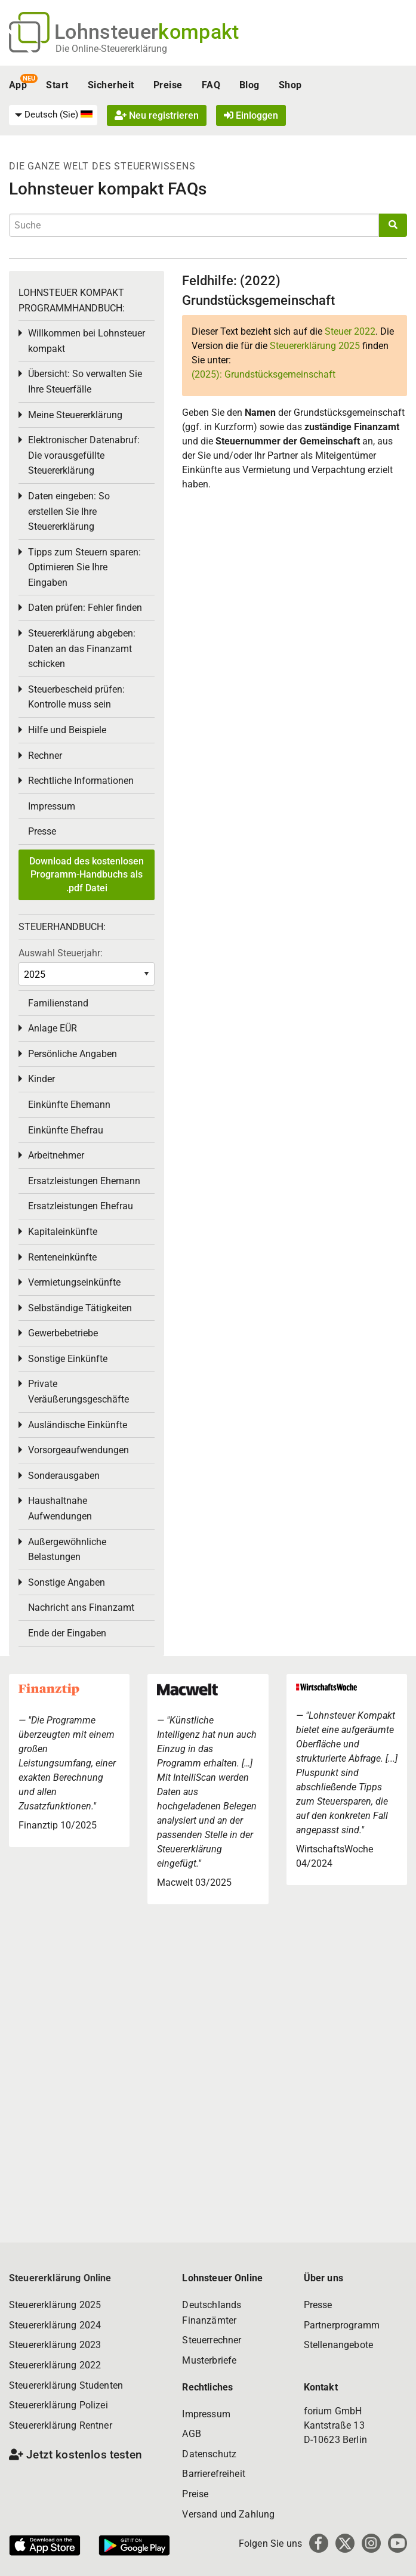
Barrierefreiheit (213, 2473)
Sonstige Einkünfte (67, 1358)
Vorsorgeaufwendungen (78, 1450)
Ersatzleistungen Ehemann (84, 1181)
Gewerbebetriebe (63, 1333)
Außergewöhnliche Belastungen (67, 1549)
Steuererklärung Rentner (60, 2425)
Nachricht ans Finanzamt (81, 1607)
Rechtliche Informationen (81, 780)
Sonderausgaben (64, 1475)
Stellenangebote (338, 2344)
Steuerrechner (211, 2340)
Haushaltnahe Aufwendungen (60, 1508)
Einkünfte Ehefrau (65, 1130)
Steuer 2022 (350, 331)
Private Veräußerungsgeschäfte (78, 1391)
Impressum (51, 806)
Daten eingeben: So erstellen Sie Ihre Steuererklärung (69, 511)
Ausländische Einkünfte (77, 1425)
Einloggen (251, 115)
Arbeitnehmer (56, 1155)
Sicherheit (111, 85)
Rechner (45, 755)
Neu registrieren (157, 115)
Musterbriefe (209, 2360)
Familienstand (58, 1003)
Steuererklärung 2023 (55, 2344)
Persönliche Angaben (72, 1054)
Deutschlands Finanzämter (211, 2312)
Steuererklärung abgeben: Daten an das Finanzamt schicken (81, 648)
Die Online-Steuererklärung (111, 48)
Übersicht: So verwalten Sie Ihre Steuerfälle (85, 381)
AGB (191, 2433)
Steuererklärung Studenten (66, 2385)
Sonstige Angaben (66, 1582)
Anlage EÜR (52, 1028)
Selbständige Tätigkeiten (80, 1308)
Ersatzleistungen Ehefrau (80, 1206)
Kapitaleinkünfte (62, 1231)
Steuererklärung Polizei (58, 2405)
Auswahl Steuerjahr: (61, 953)
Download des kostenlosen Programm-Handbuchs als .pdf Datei (86, 874)
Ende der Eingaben (67, 1633)
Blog (249, 85)
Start (57, 85)
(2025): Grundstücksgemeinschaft (263, 374)
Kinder (41, 1079)
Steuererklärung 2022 (55, 2365)
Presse (42, 831)
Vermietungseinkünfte (74, 1282)
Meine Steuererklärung (75, 415)
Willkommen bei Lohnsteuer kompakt (86, 341)
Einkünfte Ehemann (69, 1104)
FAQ (211, 85)
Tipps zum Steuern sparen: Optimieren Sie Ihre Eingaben (84, 567)
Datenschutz (209, 2454)
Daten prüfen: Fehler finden (85, 607)
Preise (168, 85)
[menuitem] (53, 115)
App (18, 85)
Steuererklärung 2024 (55, 2325)
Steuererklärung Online (60, 2278)
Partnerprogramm (342, 2325)
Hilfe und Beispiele (67, 730)
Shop (290, 85)
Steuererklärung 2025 (315, 345)
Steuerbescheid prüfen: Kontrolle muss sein (76, 697)
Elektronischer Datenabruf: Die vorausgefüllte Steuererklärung (84, 455)
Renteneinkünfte (62, 1257)
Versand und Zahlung (228, 2514)
